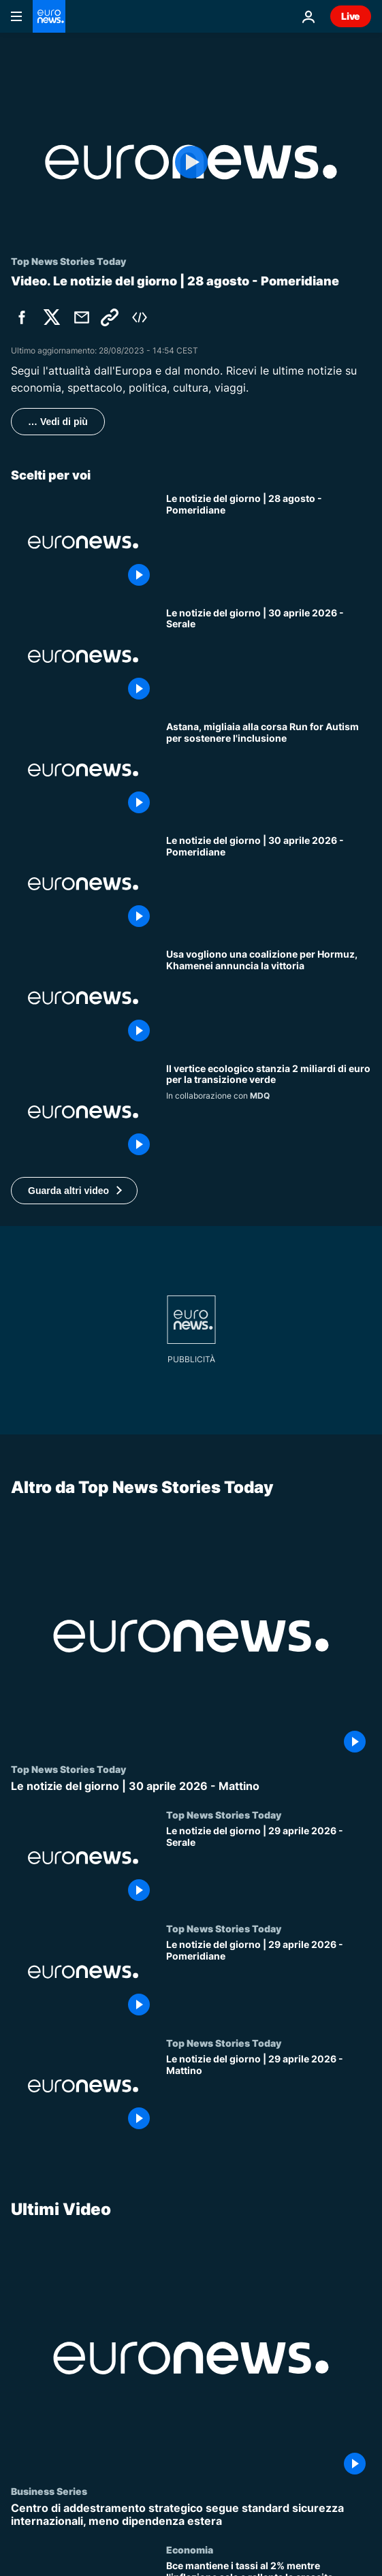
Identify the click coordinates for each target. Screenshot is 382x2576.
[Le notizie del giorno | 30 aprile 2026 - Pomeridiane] (268, 883)
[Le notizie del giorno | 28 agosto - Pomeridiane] (268, 542)
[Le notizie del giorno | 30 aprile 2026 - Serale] (268, 656)
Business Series (49, 2490)
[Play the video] (191, 162)
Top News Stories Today (68, 1768)
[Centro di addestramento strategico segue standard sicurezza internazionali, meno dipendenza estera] (191, 2515)
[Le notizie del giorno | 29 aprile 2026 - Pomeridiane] (268, 1979)
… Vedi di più (58, 421)
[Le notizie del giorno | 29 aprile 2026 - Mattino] (268, 2094)
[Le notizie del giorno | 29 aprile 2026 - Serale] (268, 1865)
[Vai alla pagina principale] (49, 16)
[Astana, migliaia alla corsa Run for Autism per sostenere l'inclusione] (268, 770)
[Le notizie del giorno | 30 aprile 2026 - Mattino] (191, 1786)
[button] (74, 1190)
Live (350, 16)
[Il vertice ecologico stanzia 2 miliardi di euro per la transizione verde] (268, 1112)
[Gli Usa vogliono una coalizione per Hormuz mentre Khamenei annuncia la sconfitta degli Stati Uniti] (268, 997)
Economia (189, 2549)
